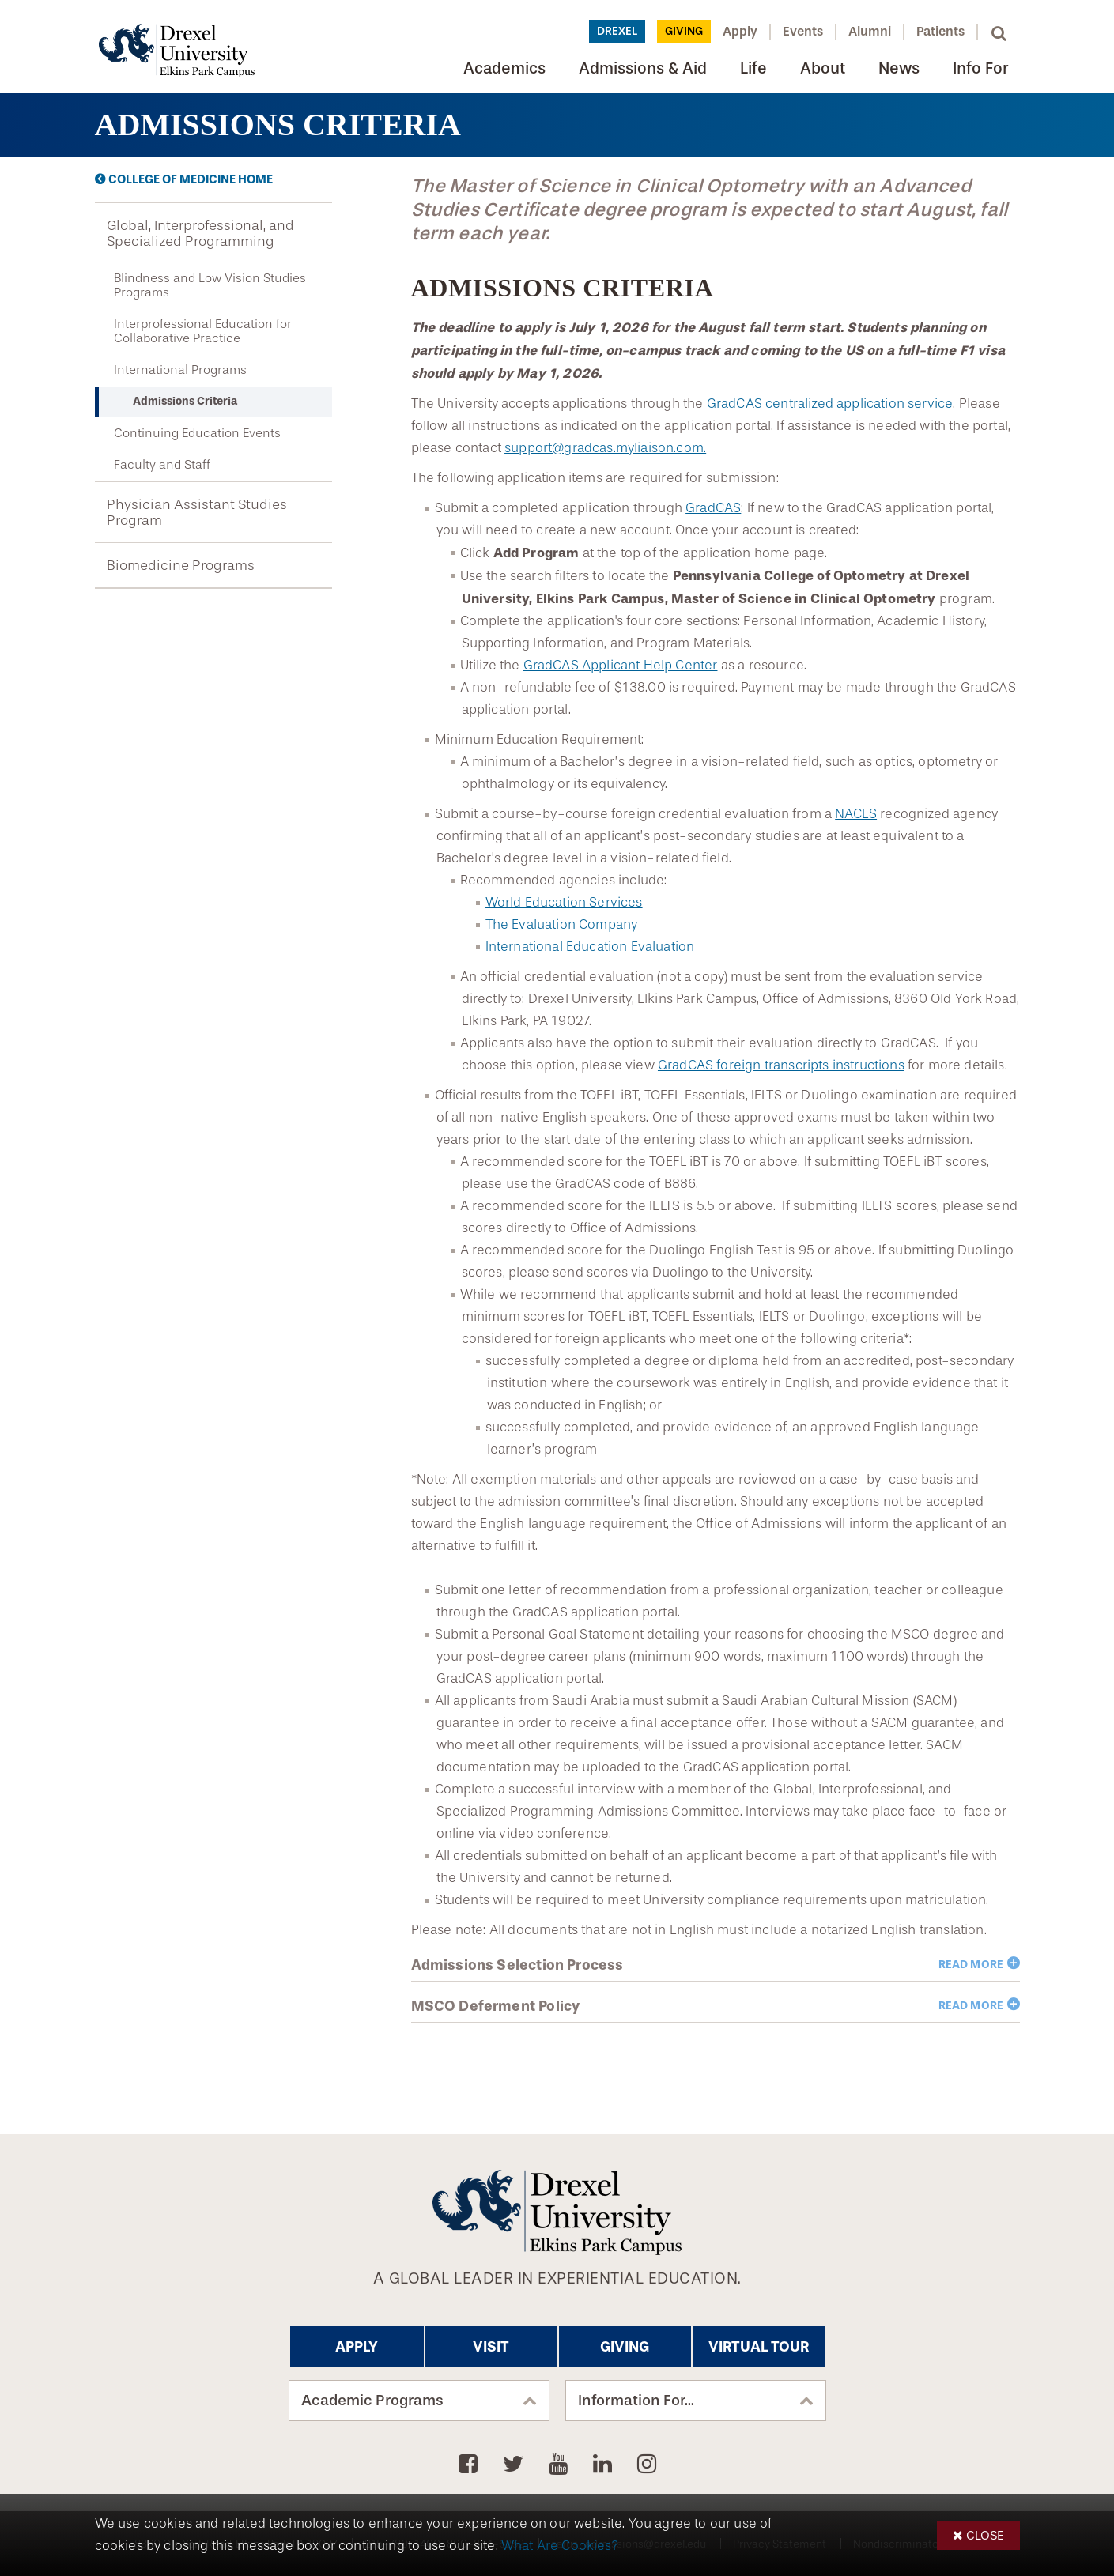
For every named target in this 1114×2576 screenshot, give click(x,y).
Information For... (636, 2400)
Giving (684, 31)
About (822, 68)
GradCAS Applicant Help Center (620, 665)
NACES (856, 813)
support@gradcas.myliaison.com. (605, 447)
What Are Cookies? (559, 2545)
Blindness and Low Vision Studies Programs (210, 285)
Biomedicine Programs (181, 565)
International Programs (180, 370)
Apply (740, 31)
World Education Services (564, 902)
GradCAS (713, 507)
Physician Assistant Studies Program (197, 512)
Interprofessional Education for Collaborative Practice (203, 331)
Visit (491, 2346)
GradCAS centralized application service (830, 403)
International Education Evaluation (590, 946)
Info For (980, 68)
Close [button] (985, 2535)
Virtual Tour (758, 2346)
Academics (504, 68)
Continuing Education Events (197, 433)
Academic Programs (372, 2400)
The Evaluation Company (561, 924)
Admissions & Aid (643, 68)
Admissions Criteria (185, 401)
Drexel (617, 31)
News (899, 68)
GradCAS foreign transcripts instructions (781, 1065)
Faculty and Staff (162, 465)
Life (753, 68)
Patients (940, 31)
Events (803, 31)
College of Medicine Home (190, 179)
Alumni (869, 31)
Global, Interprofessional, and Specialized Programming (200, 233)
